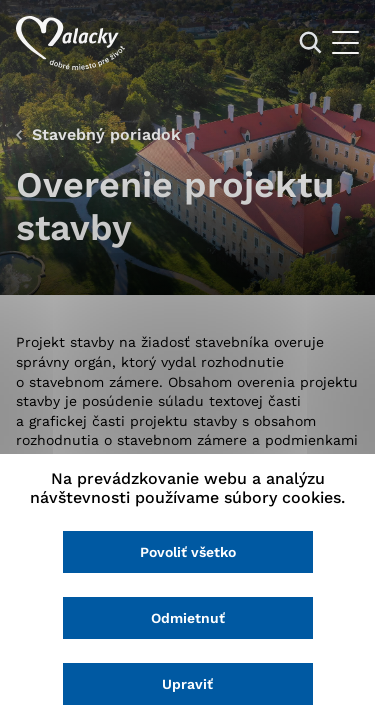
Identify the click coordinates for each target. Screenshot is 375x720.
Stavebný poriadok (106, 134)
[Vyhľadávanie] (310, 42)
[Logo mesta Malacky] (70, 43)
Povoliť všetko (188, 552)
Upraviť (187, 684)
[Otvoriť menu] (345, 42)
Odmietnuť (188, 618)
